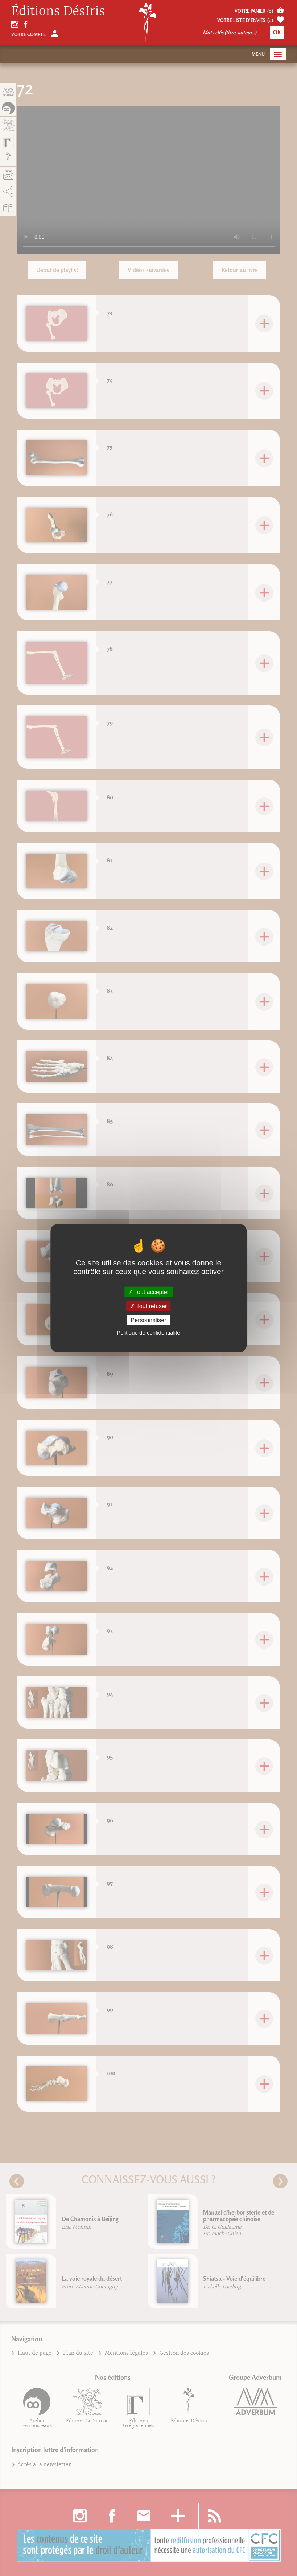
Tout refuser (148, 1306)
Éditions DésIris (58, 11)
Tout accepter (148, 1292)
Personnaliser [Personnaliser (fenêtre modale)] (148, 1320)
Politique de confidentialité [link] (148, 1332)
